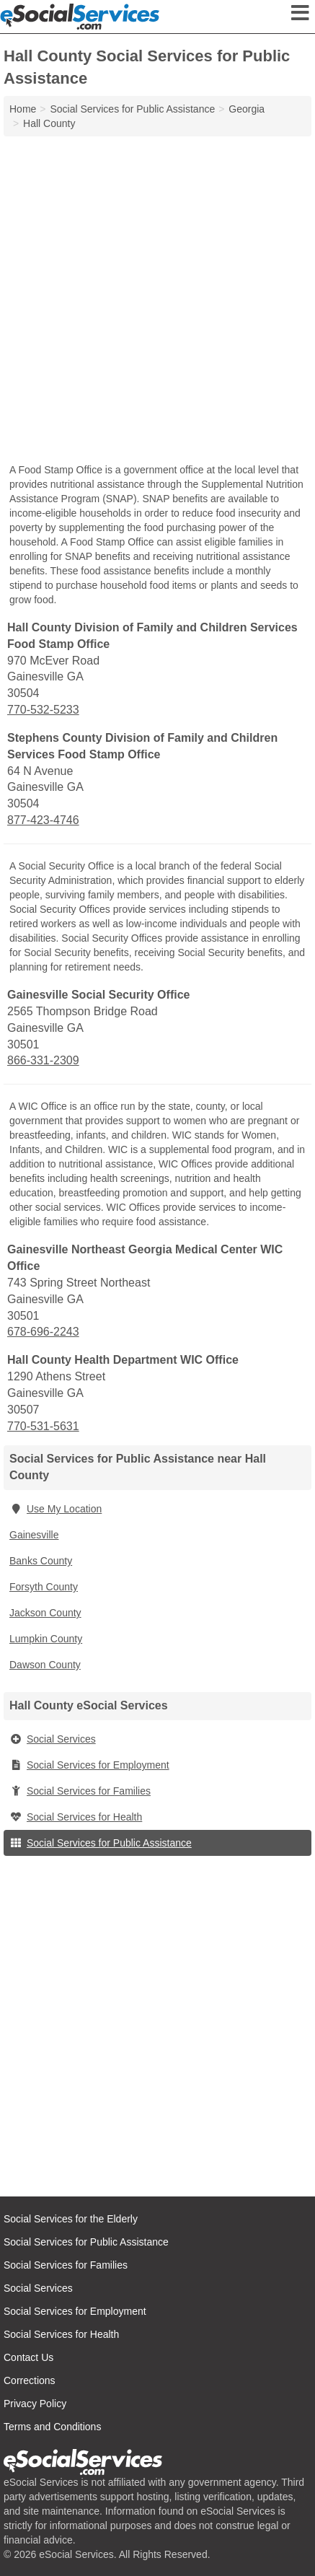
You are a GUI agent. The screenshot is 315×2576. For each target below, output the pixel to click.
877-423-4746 (43, 820)
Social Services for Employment (89, 1765)
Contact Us (28, 2357)
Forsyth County (43, 1587)
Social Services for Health (75, 1817)
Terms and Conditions (52, 2426)
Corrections (30, 2380)
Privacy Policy (35, 2403)
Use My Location (55, 1509)
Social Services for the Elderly (71, 2219)
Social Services (52, 1739)
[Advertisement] (157, 301)
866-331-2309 (43, 1060)
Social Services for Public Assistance (100, 1843)
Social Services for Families (80, 1791)
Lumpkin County (45, 1638)
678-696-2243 (43, 1332)
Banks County (40, 1561)
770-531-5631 (43, 1426)
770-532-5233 (43, 710)
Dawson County (45, 1664)
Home (22, 109)
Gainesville (33, 1535)
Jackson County (45, 1612)
